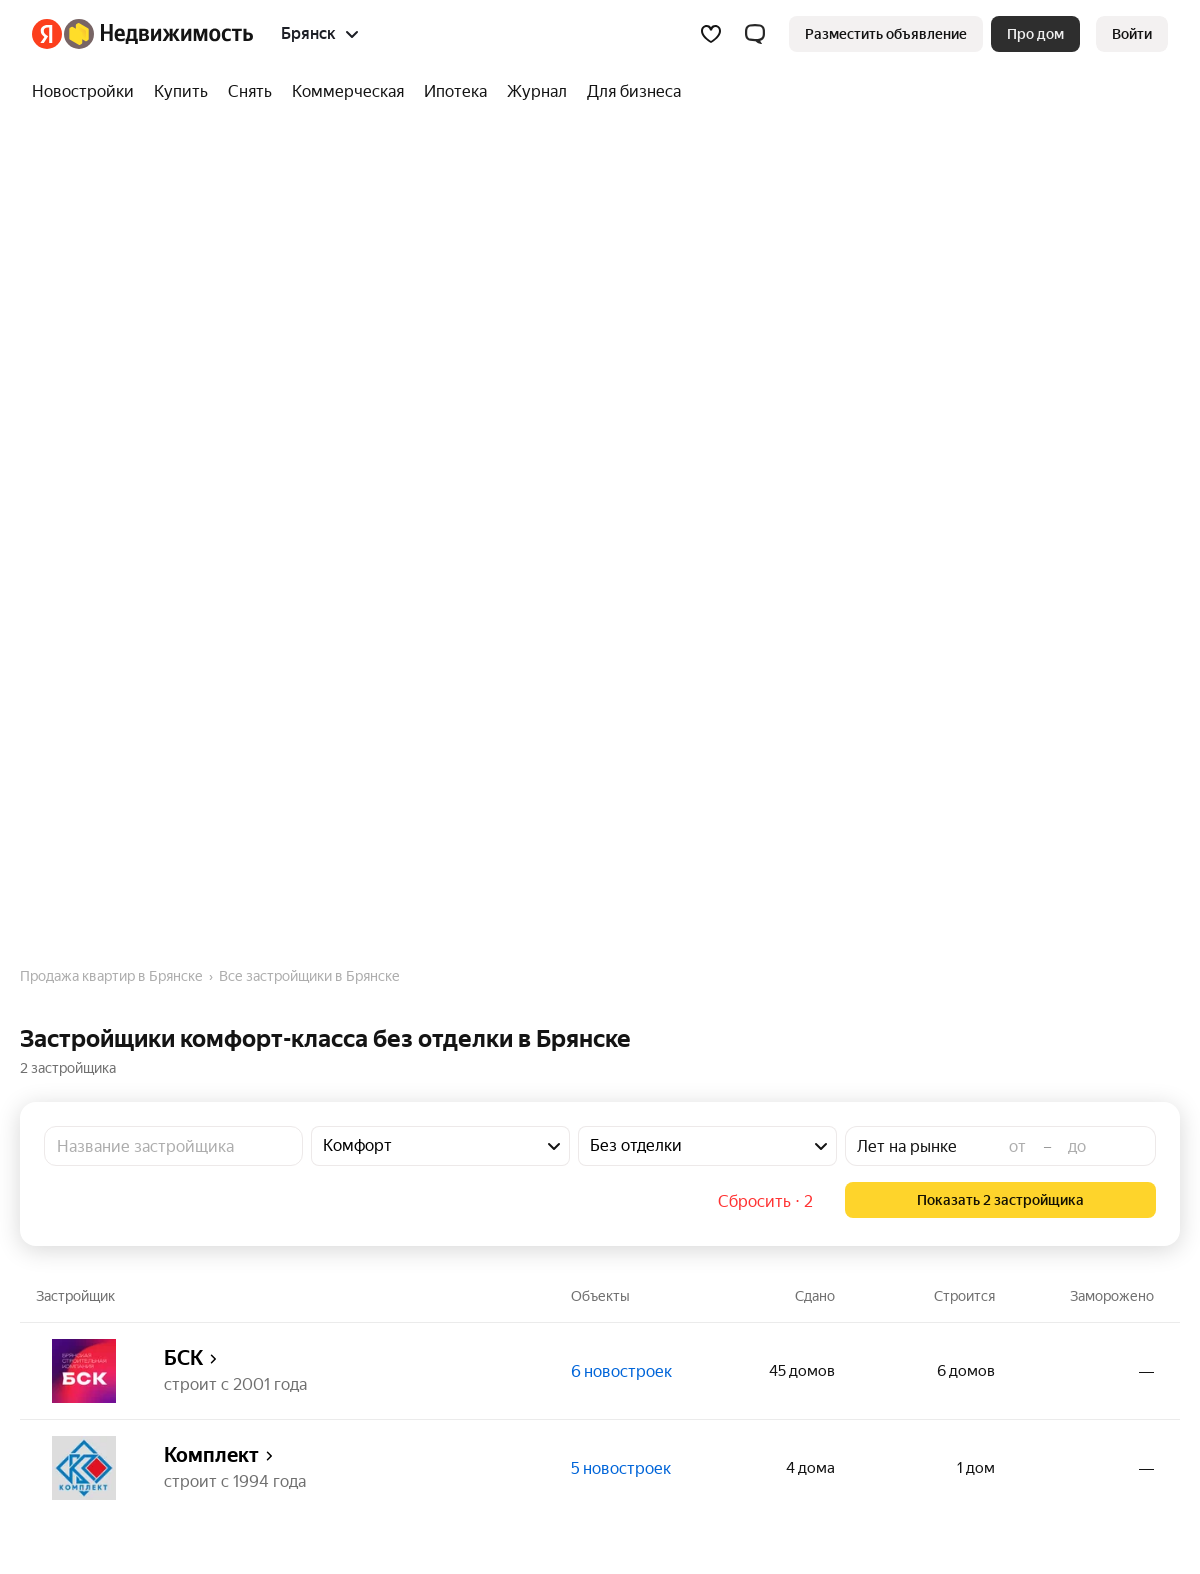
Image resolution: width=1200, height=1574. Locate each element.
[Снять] (250, 92)
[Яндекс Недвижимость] (158, 34)
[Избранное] (711, 34)
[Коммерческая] (348, 92)
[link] (1132, 34)
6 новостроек (621, 1371)
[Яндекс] (47, 34)
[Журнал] (537, 92)
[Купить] (181, 92)
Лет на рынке (907, 1146)
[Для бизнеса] (629, 92)
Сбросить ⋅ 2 (765, 1201)
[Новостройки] (88, 92)
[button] (755, 34)
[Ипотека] (455, 92)
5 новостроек (621, 1468)
